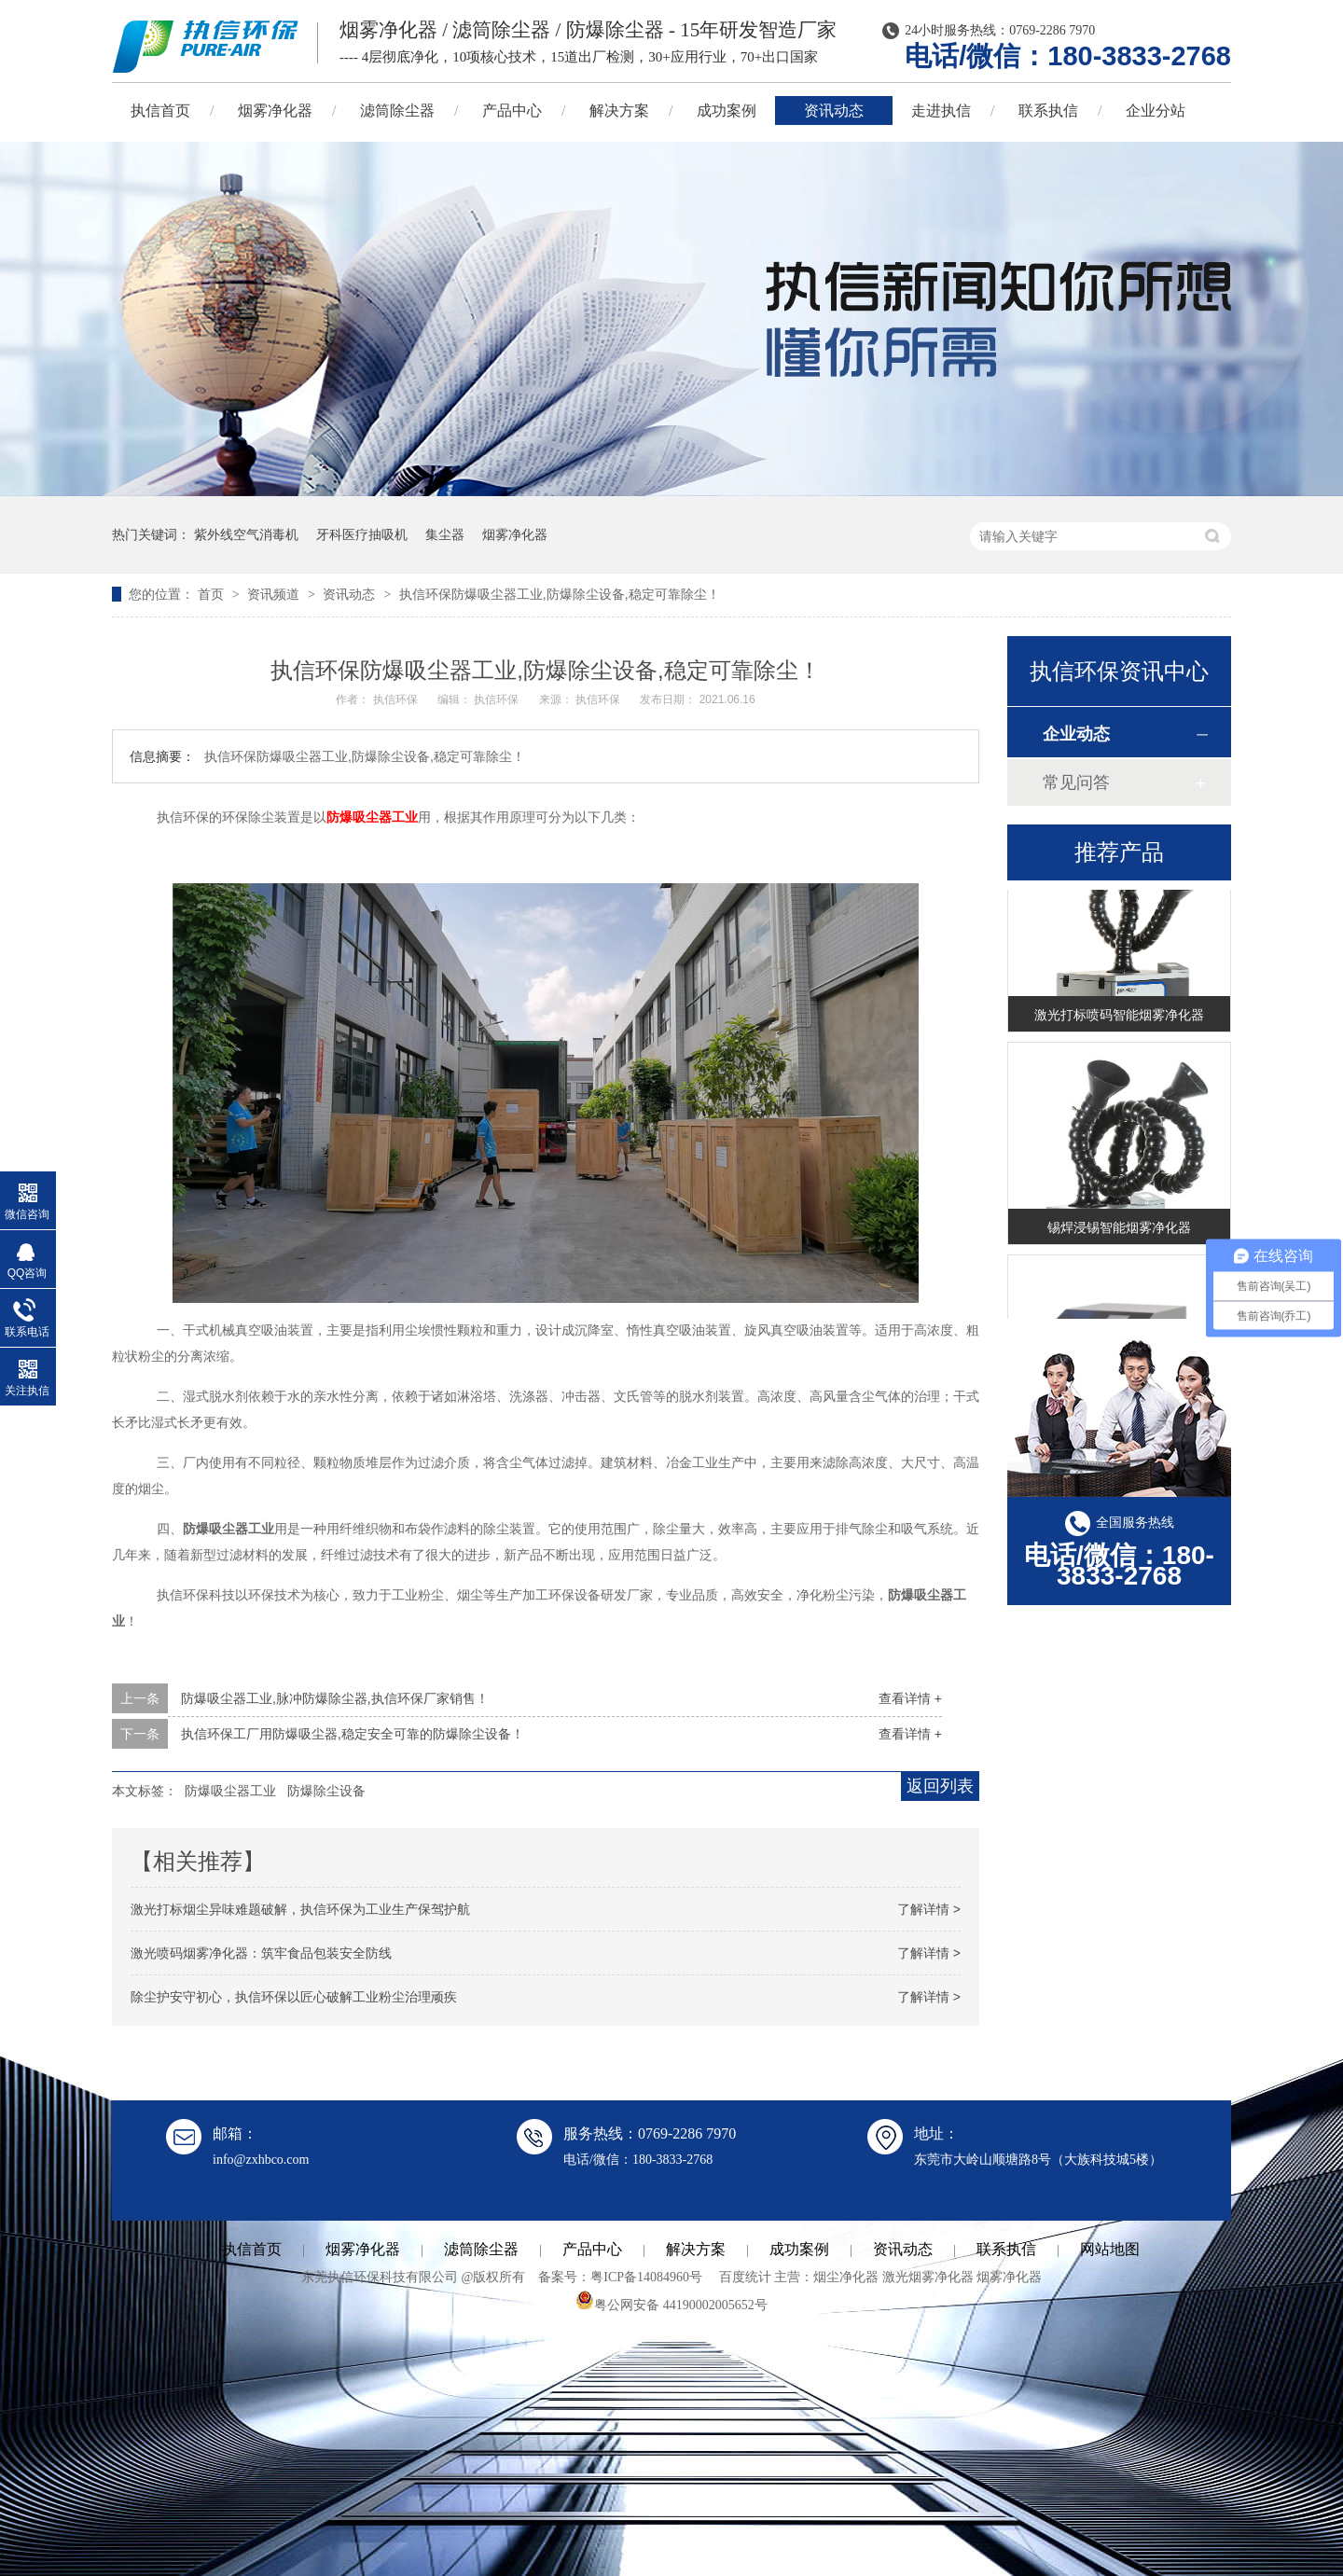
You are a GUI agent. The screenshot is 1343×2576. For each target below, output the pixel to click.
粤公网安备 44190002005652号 (671, 2305)
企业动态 (1076, 734)
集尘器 (444, 534)
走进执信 (941, 110)
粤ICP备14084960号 (646, 2277)
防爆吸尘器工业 (372, 817)
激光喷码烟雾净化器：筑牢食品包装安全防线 (261, 1953)
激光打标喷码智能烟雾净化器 (1119, 1017)
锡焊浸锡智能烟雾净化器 (1119, 1230)
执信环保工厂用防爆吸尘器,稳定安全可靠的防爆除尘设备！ (352, 1733)
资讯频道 (275, 594)
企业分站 (1155, 110)
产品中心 (512, 110)
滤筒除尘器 (397, 110)
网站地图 (1110, 2249)
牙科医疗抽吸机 (362, 534)
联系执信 (1048, 110)
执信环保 (397, 699)
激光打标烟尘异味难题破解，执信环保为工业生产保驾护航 (300, 1909)
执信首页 (160, 110)
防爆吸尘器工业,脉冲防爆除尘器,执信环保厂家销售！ (335, 1698)
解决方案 (619, 110)
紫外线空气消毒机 (246, 534)
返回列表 (940, 1786)
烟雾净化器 (275, 110)
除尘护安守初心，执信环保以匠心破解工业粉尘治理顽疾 (294, 1996)
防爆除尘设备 (326, 1790)
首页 (213, 594)
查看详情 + (910, 1698)
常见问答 (1076, 782)
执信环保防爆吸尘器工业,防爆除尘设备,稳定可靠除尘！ (559, 594)
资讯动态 (834, 110)
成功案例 (726, 110)
